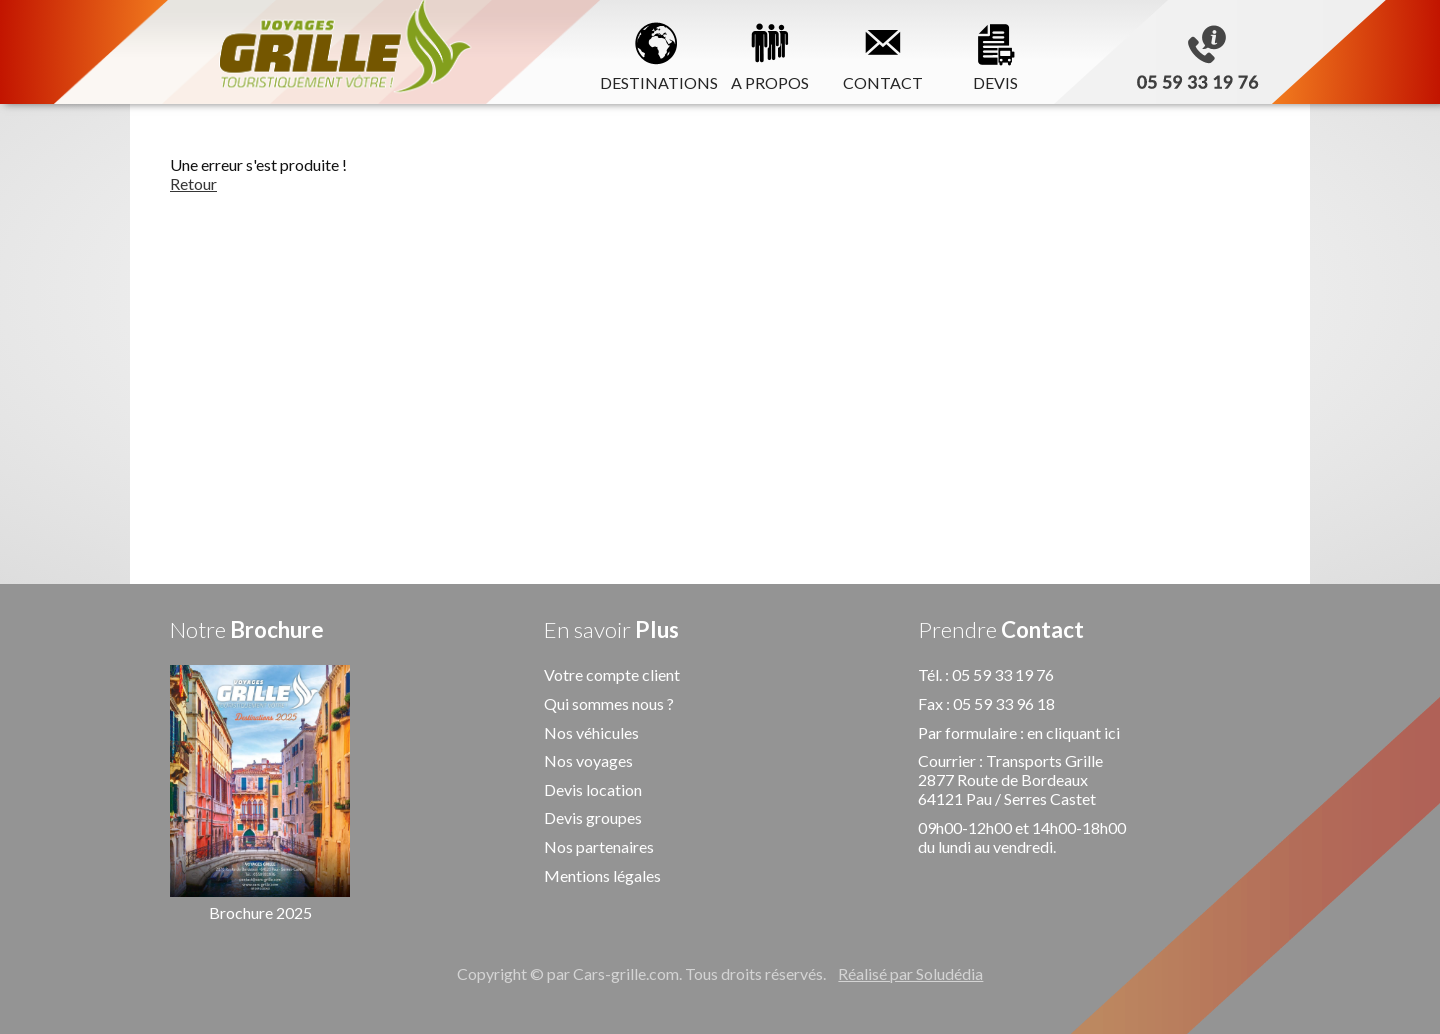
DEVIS (996, 53)
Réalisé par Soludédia (910, 973)
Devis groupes (593, 817)
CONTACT (883, 53)
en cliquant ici (1073, 732)
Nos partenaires (599, 846)
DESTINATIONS (656, 53)
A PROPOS (770, 53)
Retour (193, 183)
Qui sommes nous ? (609, 703)
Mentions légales (602, 875)
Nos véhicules (591, 732)
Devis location (593, 789)
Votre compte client (612, 674)
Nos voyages (588, 760)
